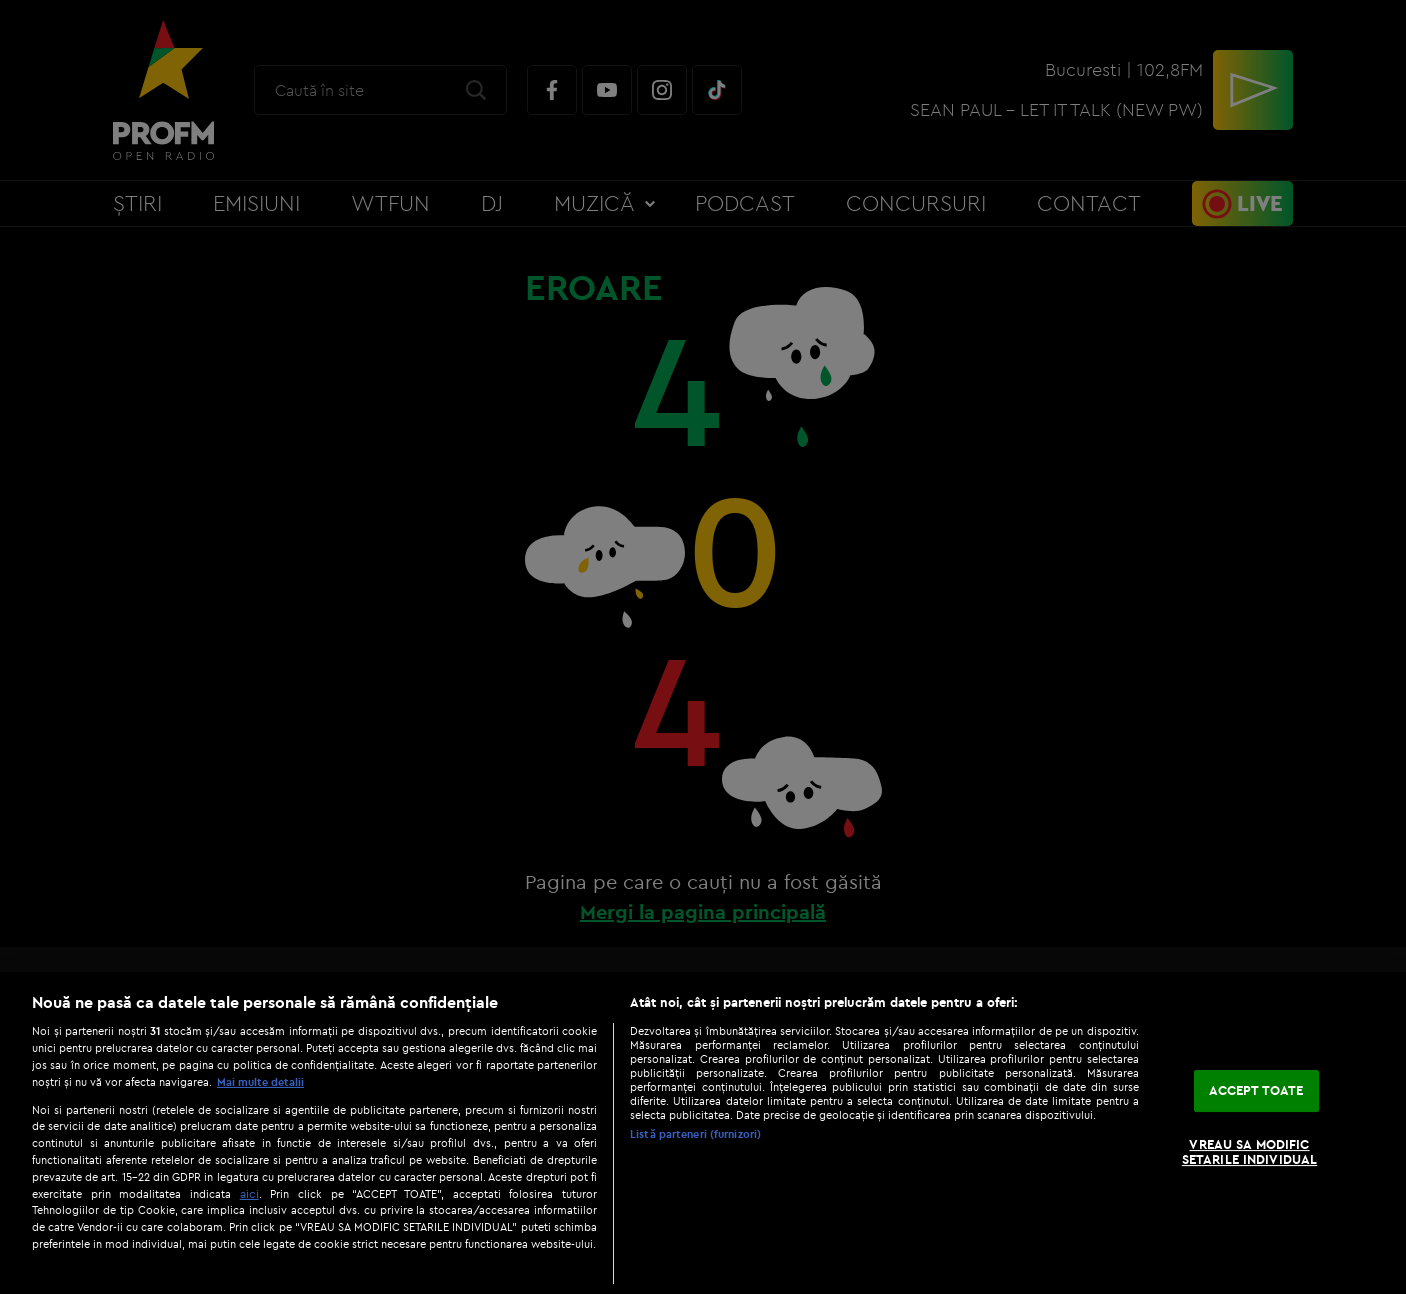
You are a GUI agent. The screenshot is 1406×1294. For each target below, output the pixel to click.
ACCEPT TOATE (1256, 1090)
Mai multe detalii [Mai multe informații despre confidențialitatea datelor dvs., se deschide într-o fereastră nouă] (260, 1082)
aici (249, 1193)
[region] (703, 1133)
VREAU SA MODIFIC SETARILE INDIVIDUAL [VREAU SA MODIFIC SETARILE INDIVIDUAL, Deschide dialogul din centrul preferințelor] (1249, 1152)
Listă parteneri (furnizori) (695, 1134)
